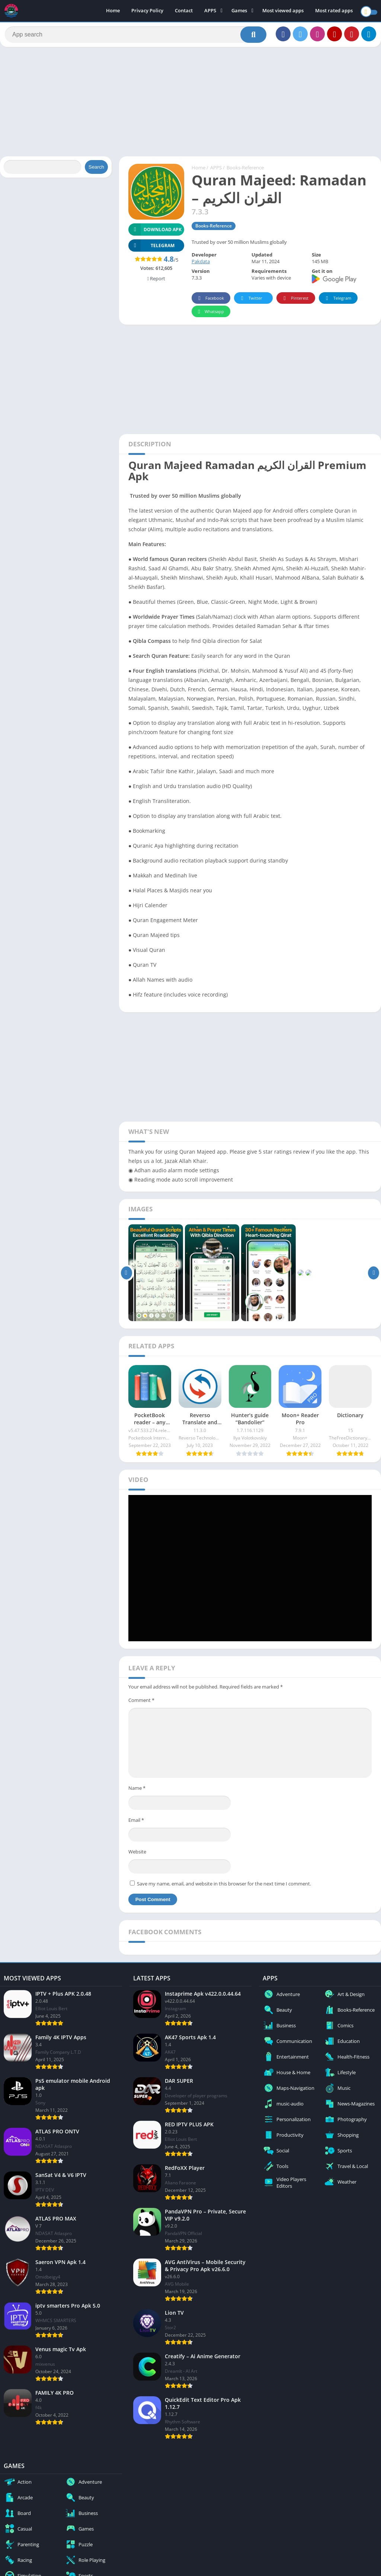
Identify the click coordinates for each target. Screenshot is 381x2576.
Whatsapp (210, 315)
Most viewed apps (283, 11)
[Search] (135, 36)
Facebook (210, 301)
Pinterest (294, 301)
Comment (141, 1703)
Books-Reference (245, 171)
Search (96, 170)
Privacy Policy (147, 11)
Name (136, 1791)
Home (113, 11)
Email (136, 1823)
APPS (210, 11)
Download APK (155, 232)
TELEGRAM (151, 248)
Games (239, 11)
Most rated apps (334, 11)
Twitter (250, 301)
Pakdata (201, 264)
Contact (184, 11)
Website (137, 1854)
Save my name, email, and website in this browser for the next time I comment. (224, 1886)
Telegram (337, 301)
